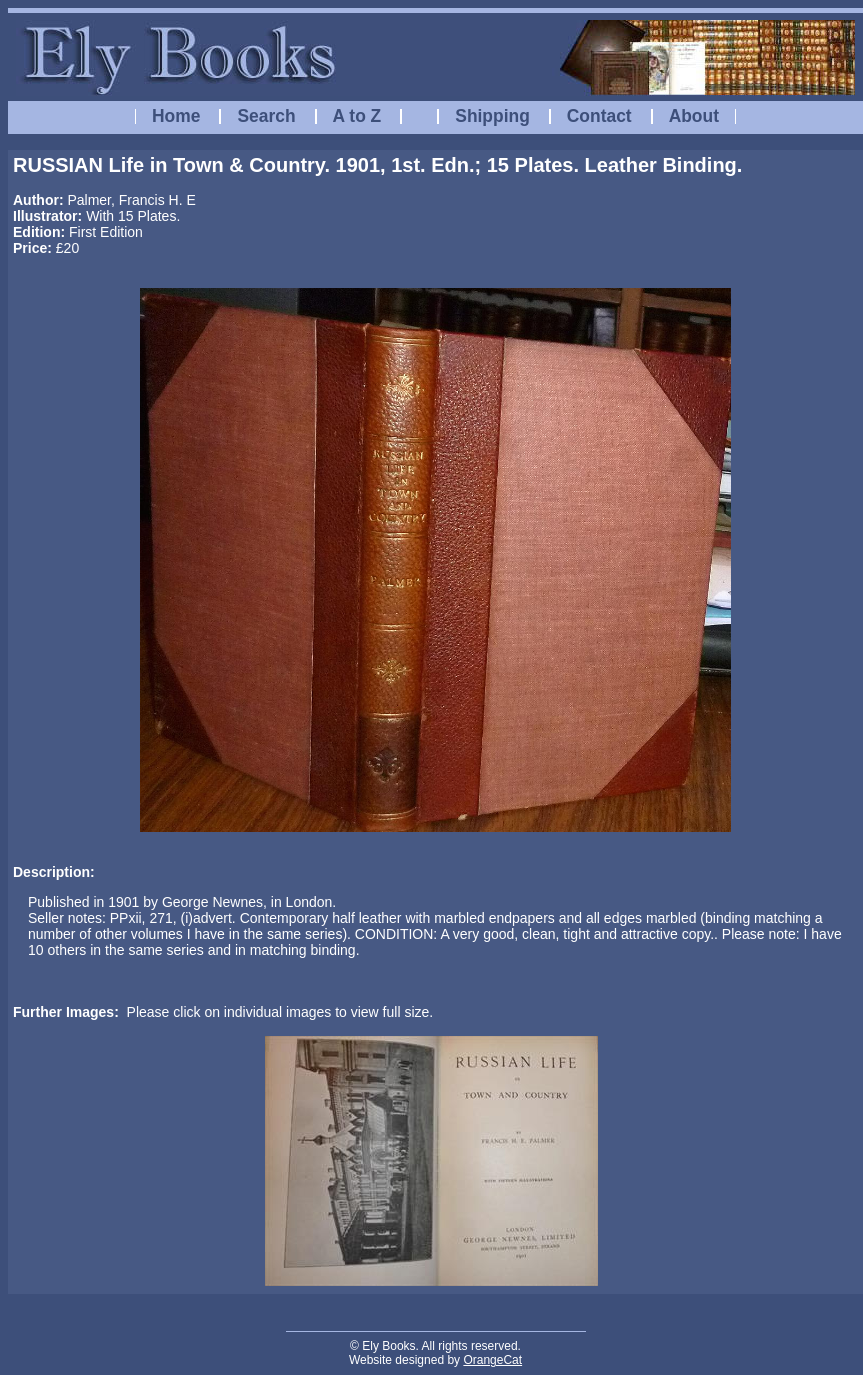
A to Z (357, 116)
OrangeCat (492, 1360)
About (694, 116)
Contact (599, 116)
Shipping (492, 116)
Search (266, 116)
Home (176, 116)
